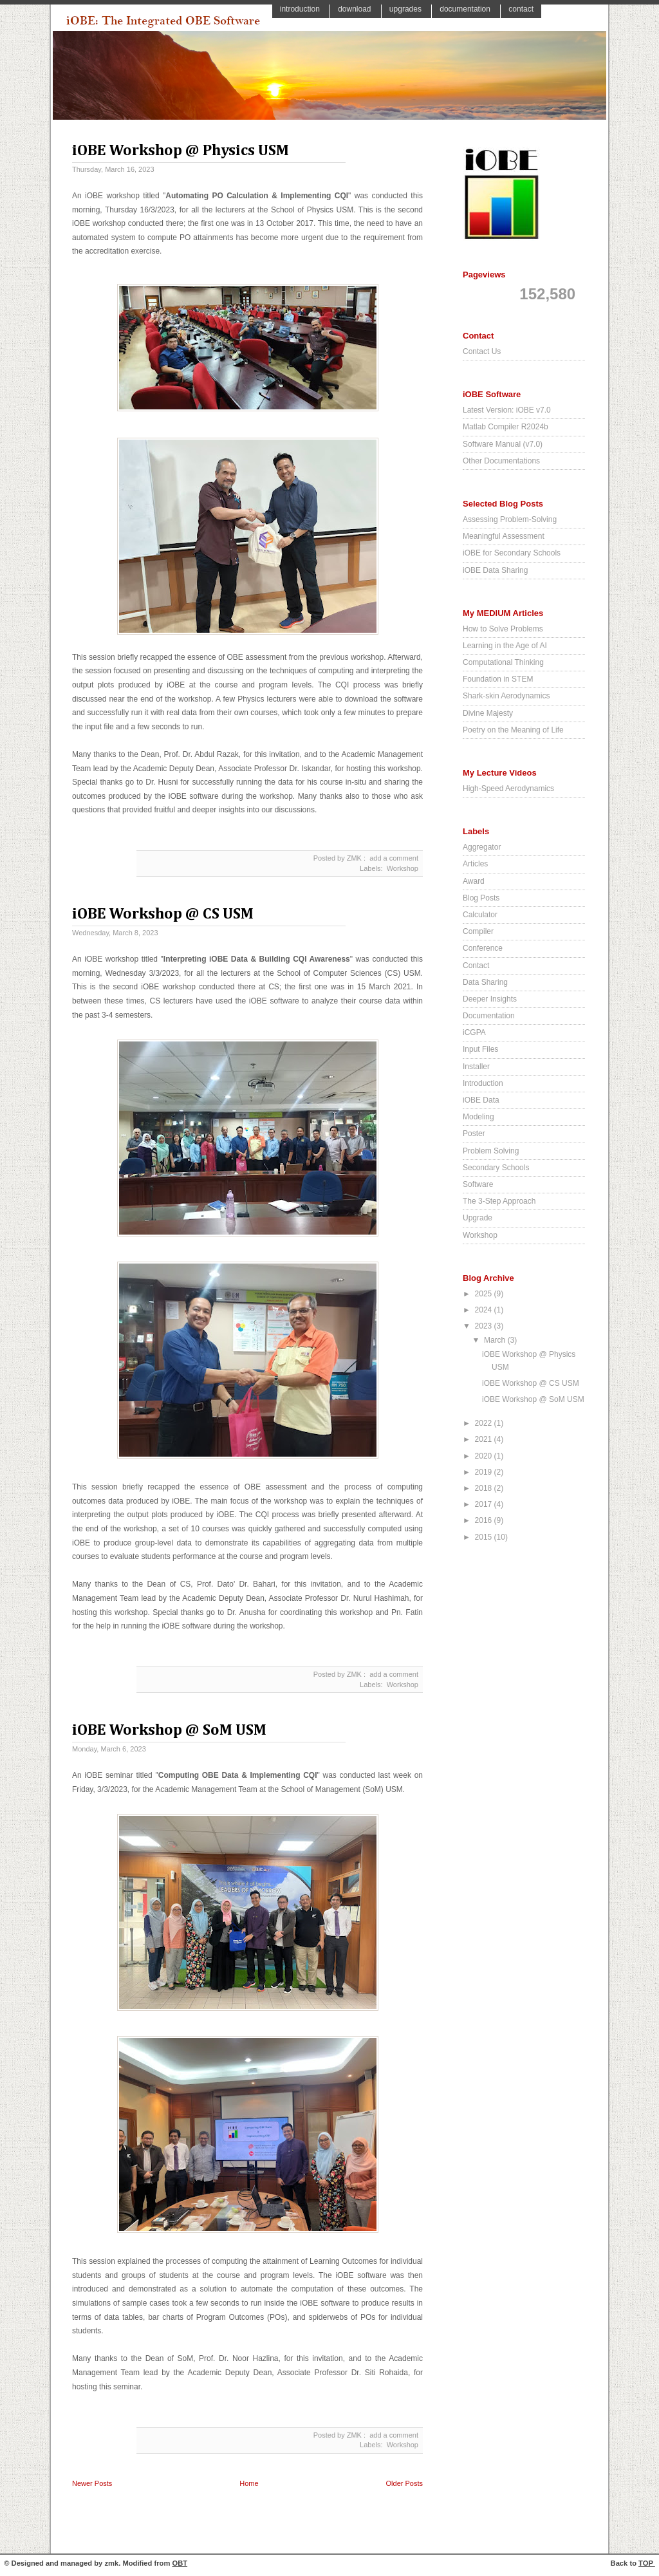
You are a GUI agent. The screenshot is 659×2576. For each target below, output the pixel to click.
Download (355, 9)
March (496, 1340)
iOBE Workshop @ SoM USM (169, 1730)
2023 (484, 1325)
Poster (474, 1133)
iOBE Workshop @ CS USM (163, 914)
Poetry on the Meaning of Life (513, 729)
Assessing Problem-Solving (510, 519)
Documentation (466, 9)
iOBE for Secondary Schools (512, 552)
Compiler (478, 931)
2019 (484, 1472)
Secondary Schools (496, 1167)
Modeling (478, 1116)
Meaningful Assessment (503, 536)
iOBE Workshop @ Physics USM (180, 150)
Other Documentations (501, 460)
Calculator (480, 914)
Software (478, 1184)
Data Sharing (485, 982)
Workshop (402, 868)
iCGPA (474, 1032)
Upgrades (406, 9)
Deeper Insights (490, 998)
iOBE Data (481, 1100)
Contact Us (482, 351)
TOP (646, 2563)
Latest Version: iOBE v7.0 (507, 410)
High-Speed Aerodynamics (508, 788)
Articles (475, 863)
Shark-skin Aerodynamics (506, 695)
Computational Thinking (503, 662)
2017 (484, 1504)
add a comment (393, 858)
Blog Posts (481, 897)
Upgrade (477, 1217)
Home (248, 2483)
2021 (484, 1439)
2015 (484, 1537)
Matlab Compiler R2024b (505, 426)
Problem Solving (491, 1150)
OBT (179, 2563)
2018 (484, 1488)
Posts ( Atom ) (269, 2497)
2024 (484, 1309)
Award (474, 881)
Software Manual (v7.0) (503, 444)
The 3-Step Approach (499, 1201)
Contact (521, 9)
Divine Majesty (488, 713)
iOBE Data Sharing (495, 570)
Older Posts (404, 2483)
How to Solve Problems (503, 628)
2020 (484, 1456)
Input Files (480, 1049)
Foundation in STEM (498, 679)
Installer (476, 1066)
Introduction (301, 9)
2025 (484, 1293)
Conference (483, 948)
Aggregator (482, 847)
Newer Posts (92, 2483)
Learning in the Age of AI (505, 645)
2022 (484, 1423)
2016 (484, 1520)
